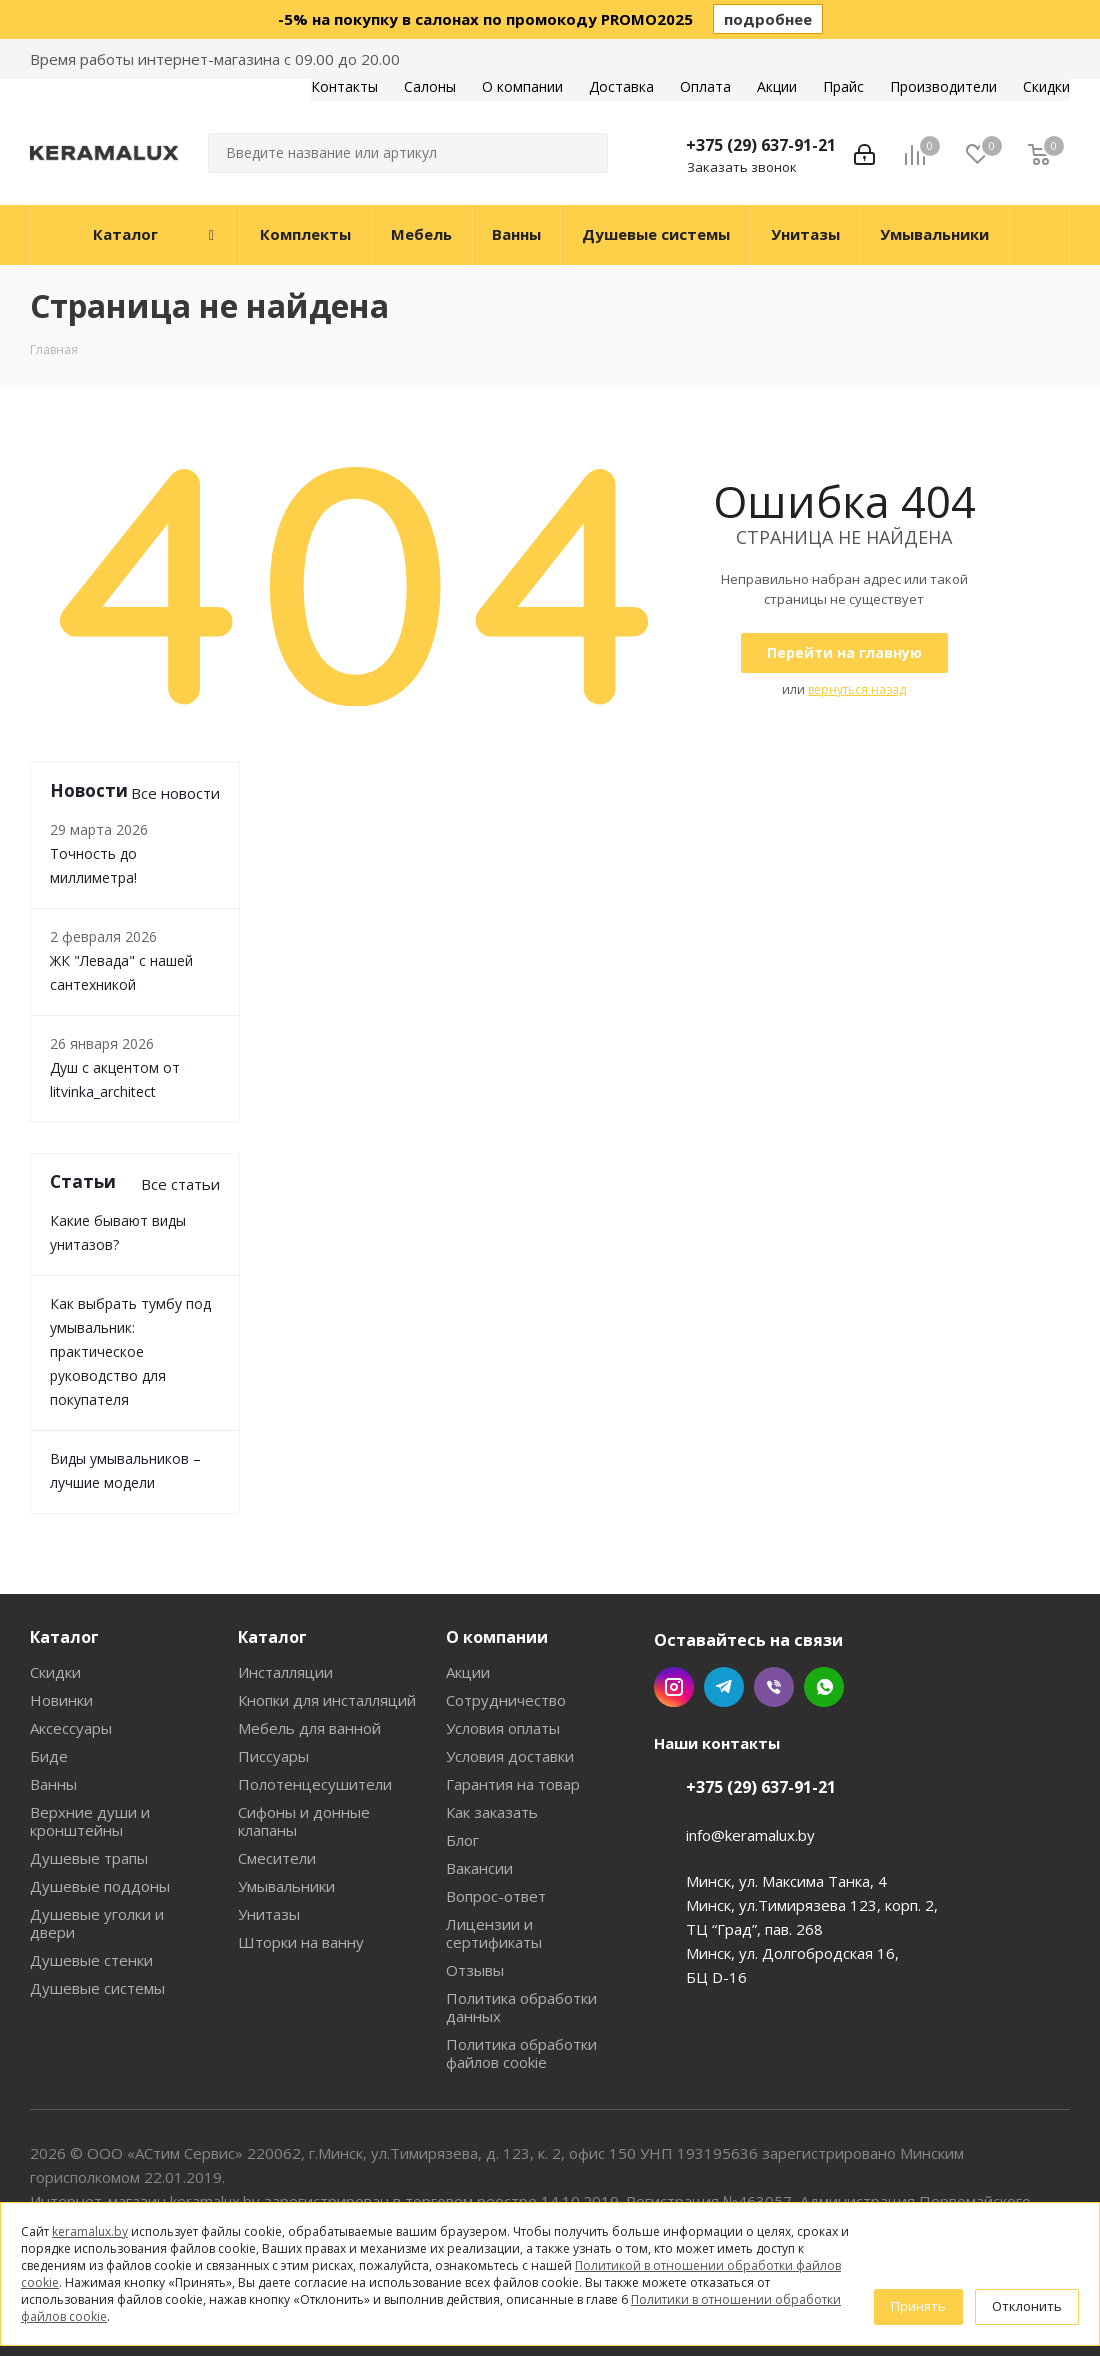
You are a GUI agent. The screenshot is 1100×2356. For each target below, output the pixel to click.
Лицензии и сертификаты (494, 1933)
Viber (774, 1687)
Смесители (277, 1858)
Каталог (64, 1637)
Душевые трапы (89, 1858)
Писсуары (273, 1756)
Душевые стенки (91, 1960)
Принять (918, 2306)
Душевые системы (97, 1988)
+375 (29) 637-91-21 (761, 145)
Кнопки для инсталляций (327, 1700)
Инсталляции (285, 1672)
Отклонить (1027, 2306)
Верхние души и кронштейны (90, 1821)
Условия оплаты (503, 1728)
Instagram (674, 1687)
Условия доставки (510, 1756)
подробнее (768, 19)
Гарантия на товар (513, 1784)
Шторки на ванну (301, 1942)
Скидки (55, 1672)
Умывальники (286, 1886)
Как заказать (492, 1812)
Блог (462, 1840)
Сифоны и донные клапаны (304, 1821)
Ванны (53, 1784)
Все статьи (180, 1184)
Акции (468, 1672)
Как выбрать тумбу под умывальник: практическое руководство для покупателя (130, 1351)
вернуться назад (857, 689)
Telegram (724, 1687)
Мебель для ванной (309, 1728)
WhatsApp (824, 1687)
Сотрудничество (506, 1700)
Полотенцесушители (315, 1784)
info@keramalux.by (750, 1835)
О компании (497, 1637)
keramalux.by (90, 2231)
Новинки (61, 1700)
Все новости (175, 793)
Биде (49, 1756)
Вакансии (479, 1868)
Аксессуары (71, 1728)
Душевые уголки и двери (97, 1923)
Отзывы (475, 1970)
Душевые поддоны (100, 1886)
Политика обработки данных (521, 2007)
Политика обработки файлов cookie (521, 2053)
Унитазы (269, 1914)
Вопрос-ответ (496, 1896)
